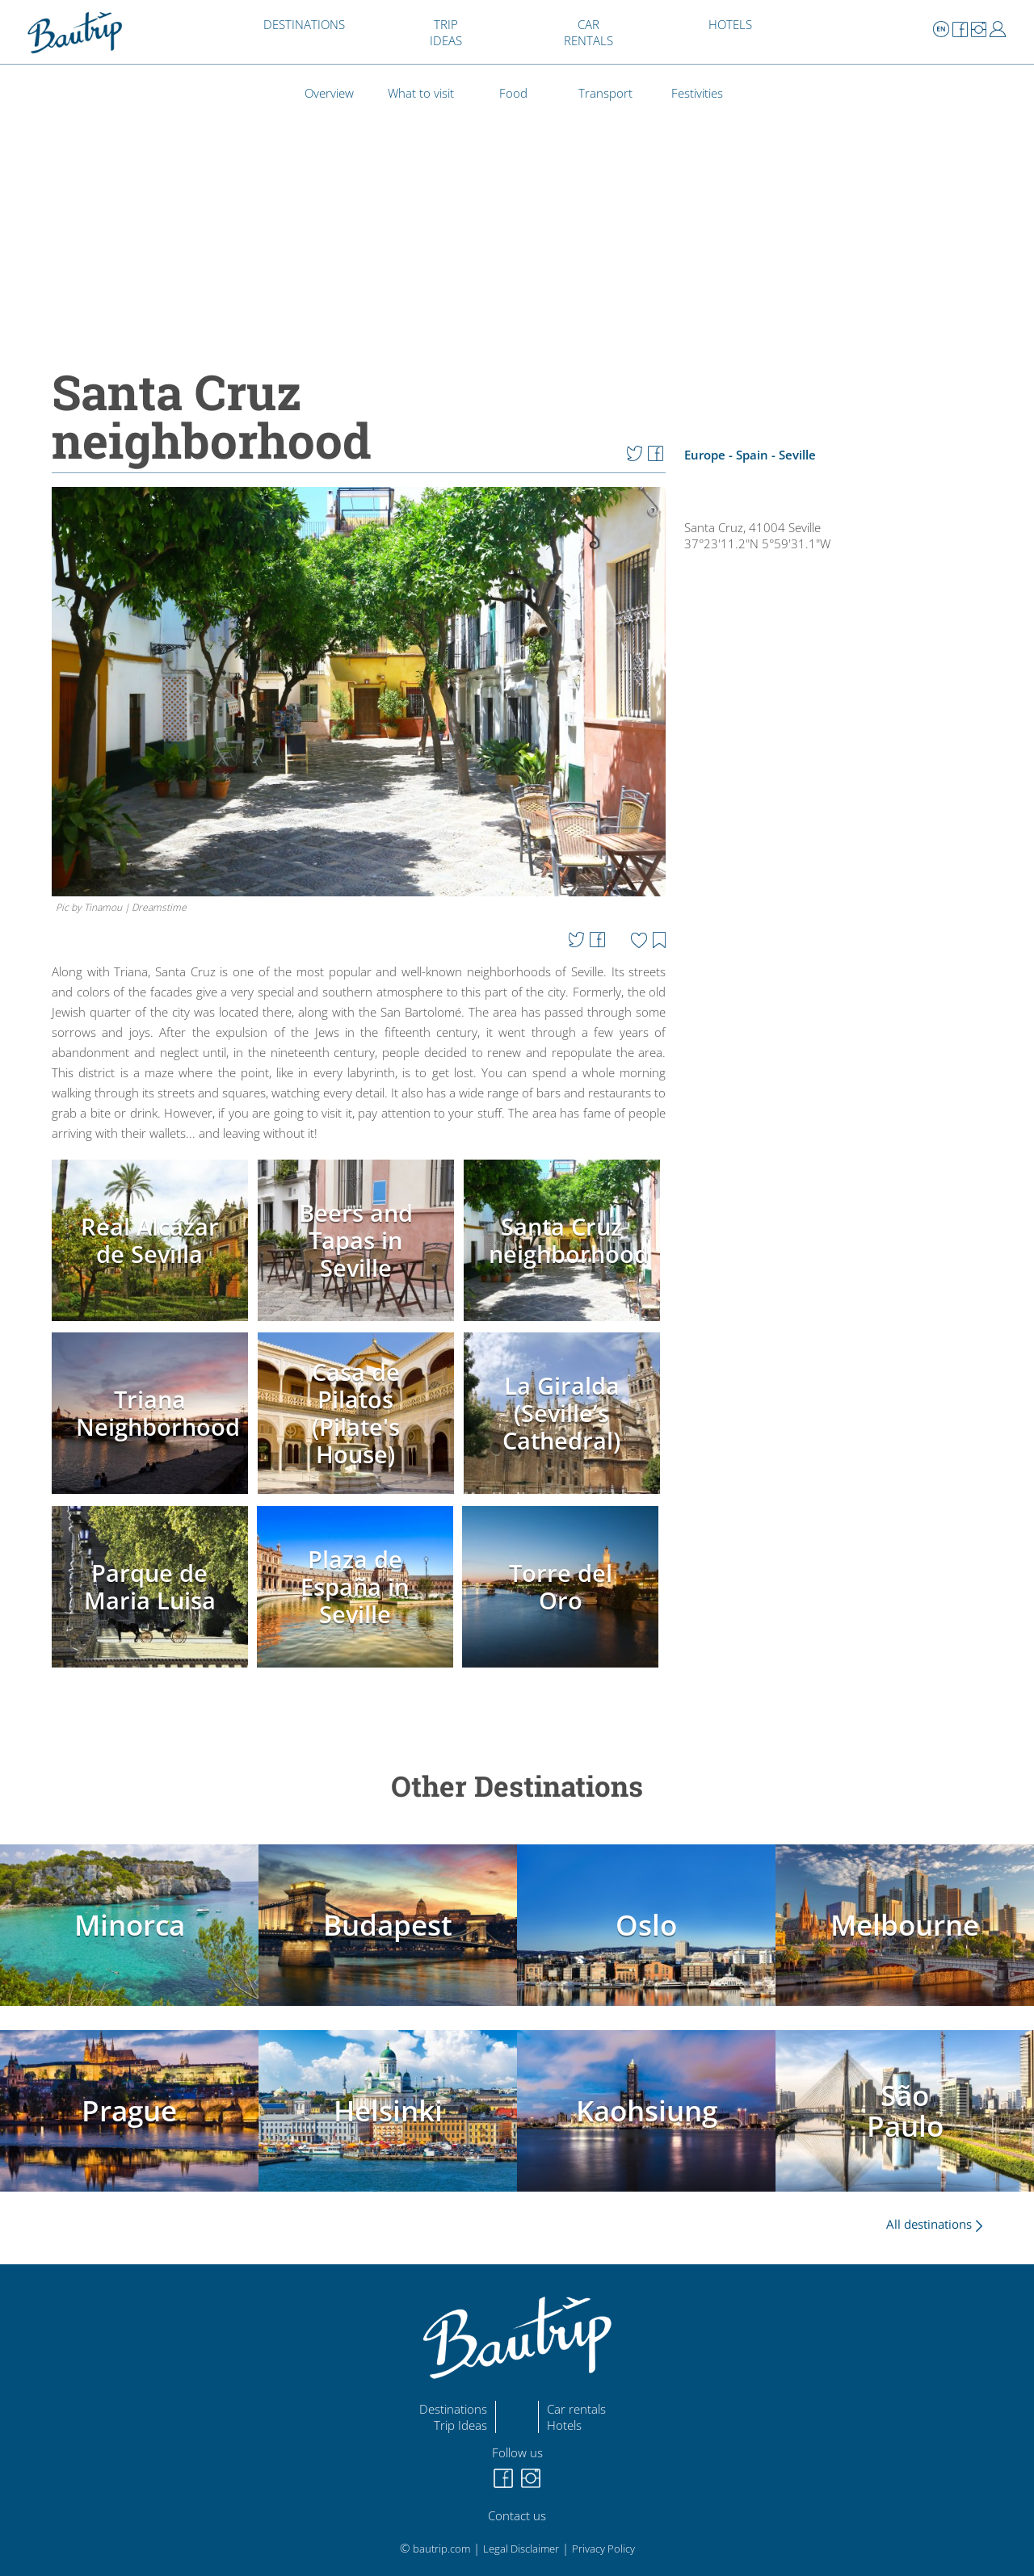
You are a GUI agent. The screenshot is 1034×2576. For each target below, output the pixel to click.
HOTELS (730, 24)
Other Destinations (517, 1786)
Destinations (453, 2409)
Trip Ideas (460, 2425)
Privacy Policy (603, 2548)
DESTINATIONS (304, 24)
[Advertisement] (842, 1061)
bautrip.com (441, 2548)
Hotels (564, 2425)
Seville (797, 455)
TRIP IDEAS (446, 32)
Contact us (517, 2515)
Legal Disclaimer (521, 2548)
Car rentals (576, 2409)
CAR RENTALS (588, 32)
